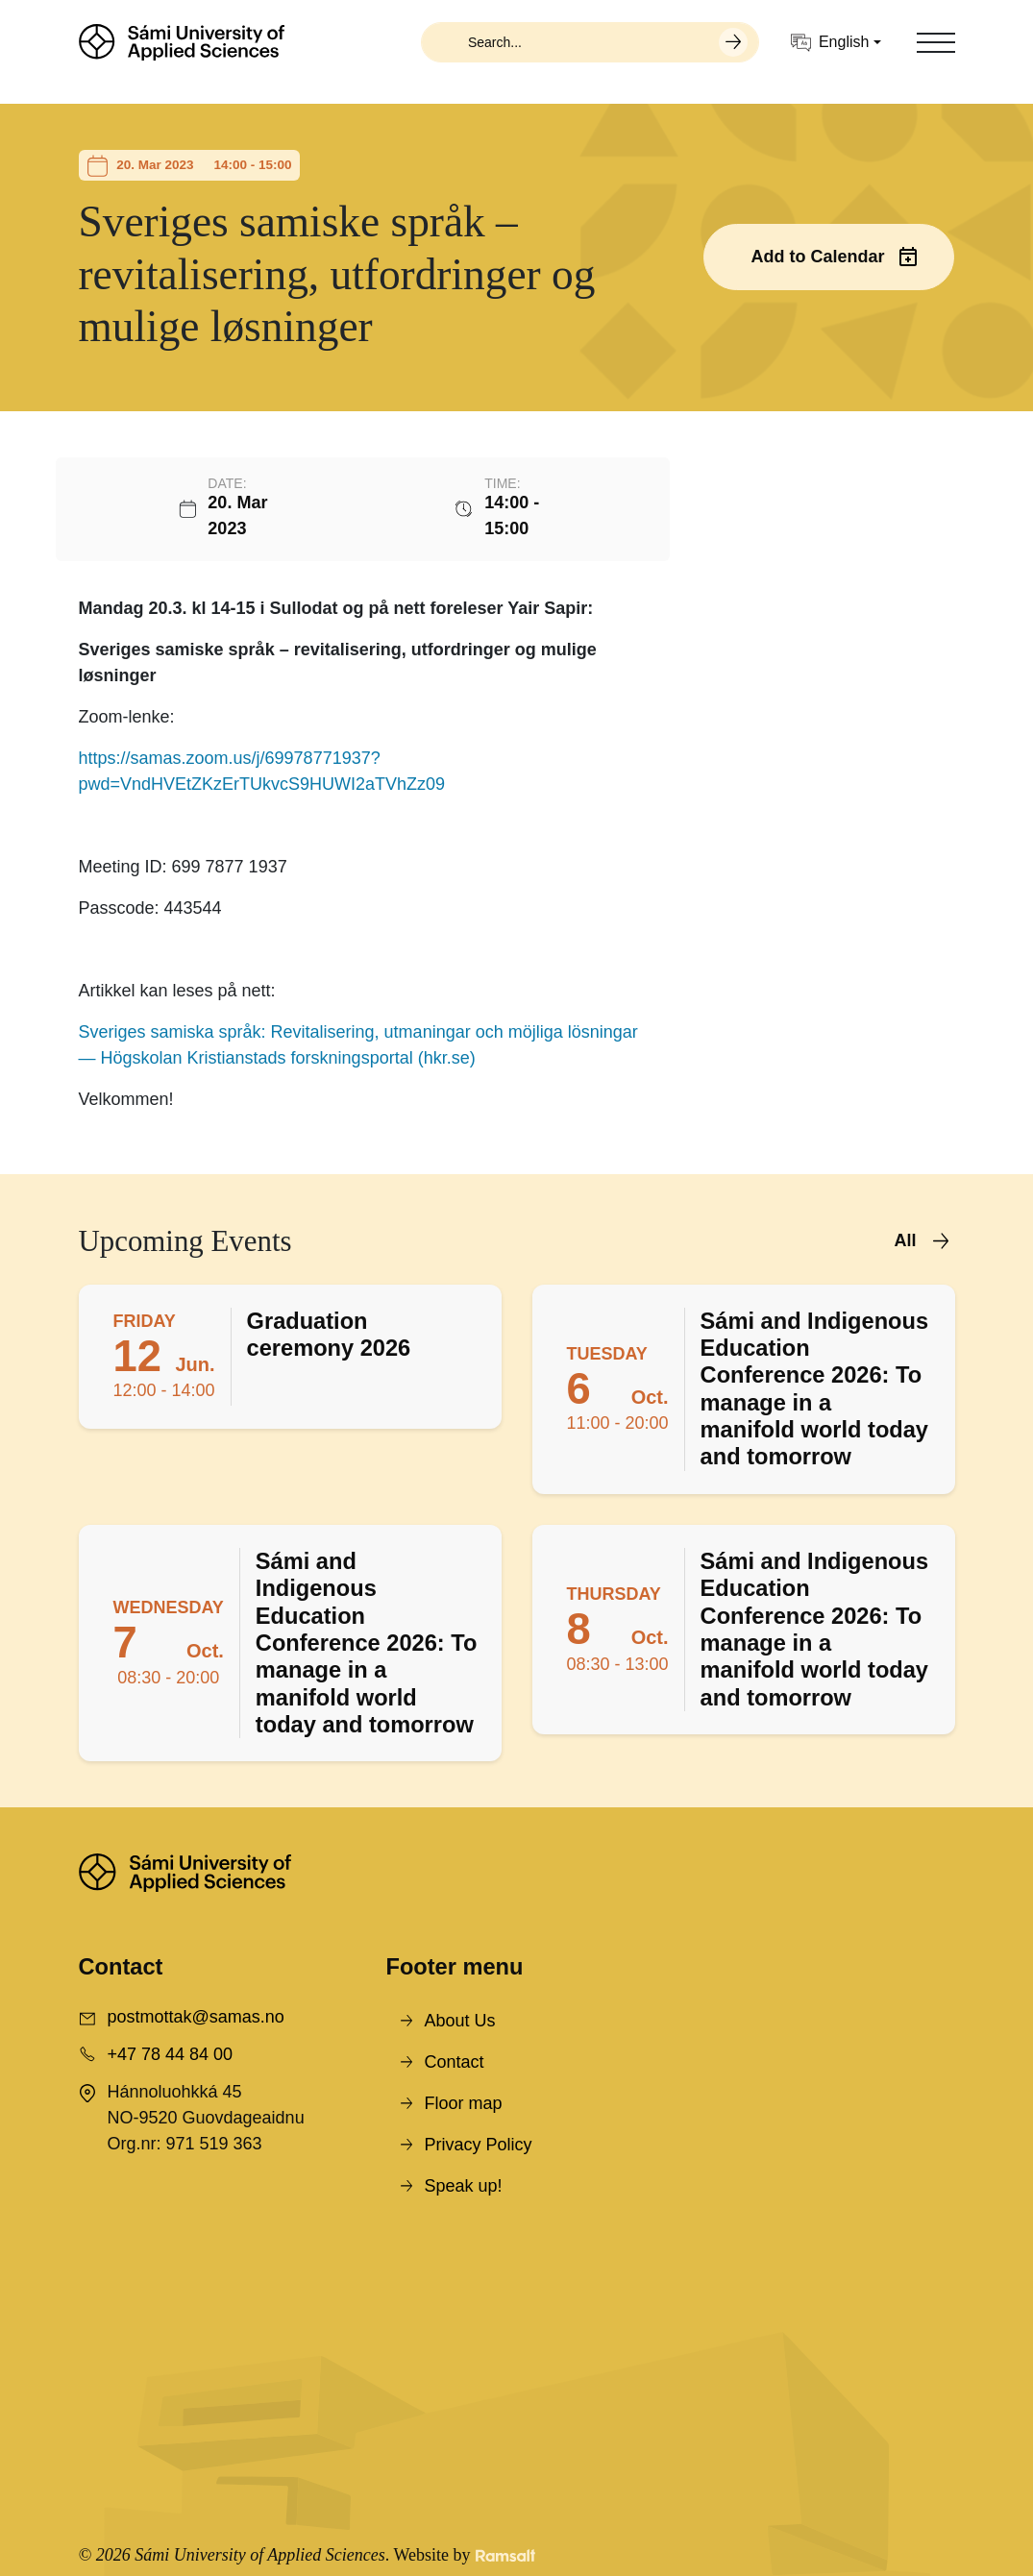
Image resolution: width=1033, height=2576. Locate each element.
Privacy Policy (477, 2144)
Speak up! (463, 2186)
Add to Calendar (817, 256)
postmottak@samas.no (196, 2016)
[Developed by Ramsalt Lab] (505, 2555)
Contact (453, 2062)
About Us (459, 2020)
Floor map (463, 2103)
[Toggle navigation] (936, 42)
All (905, 1240)
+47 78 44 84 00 (171, 2054)
